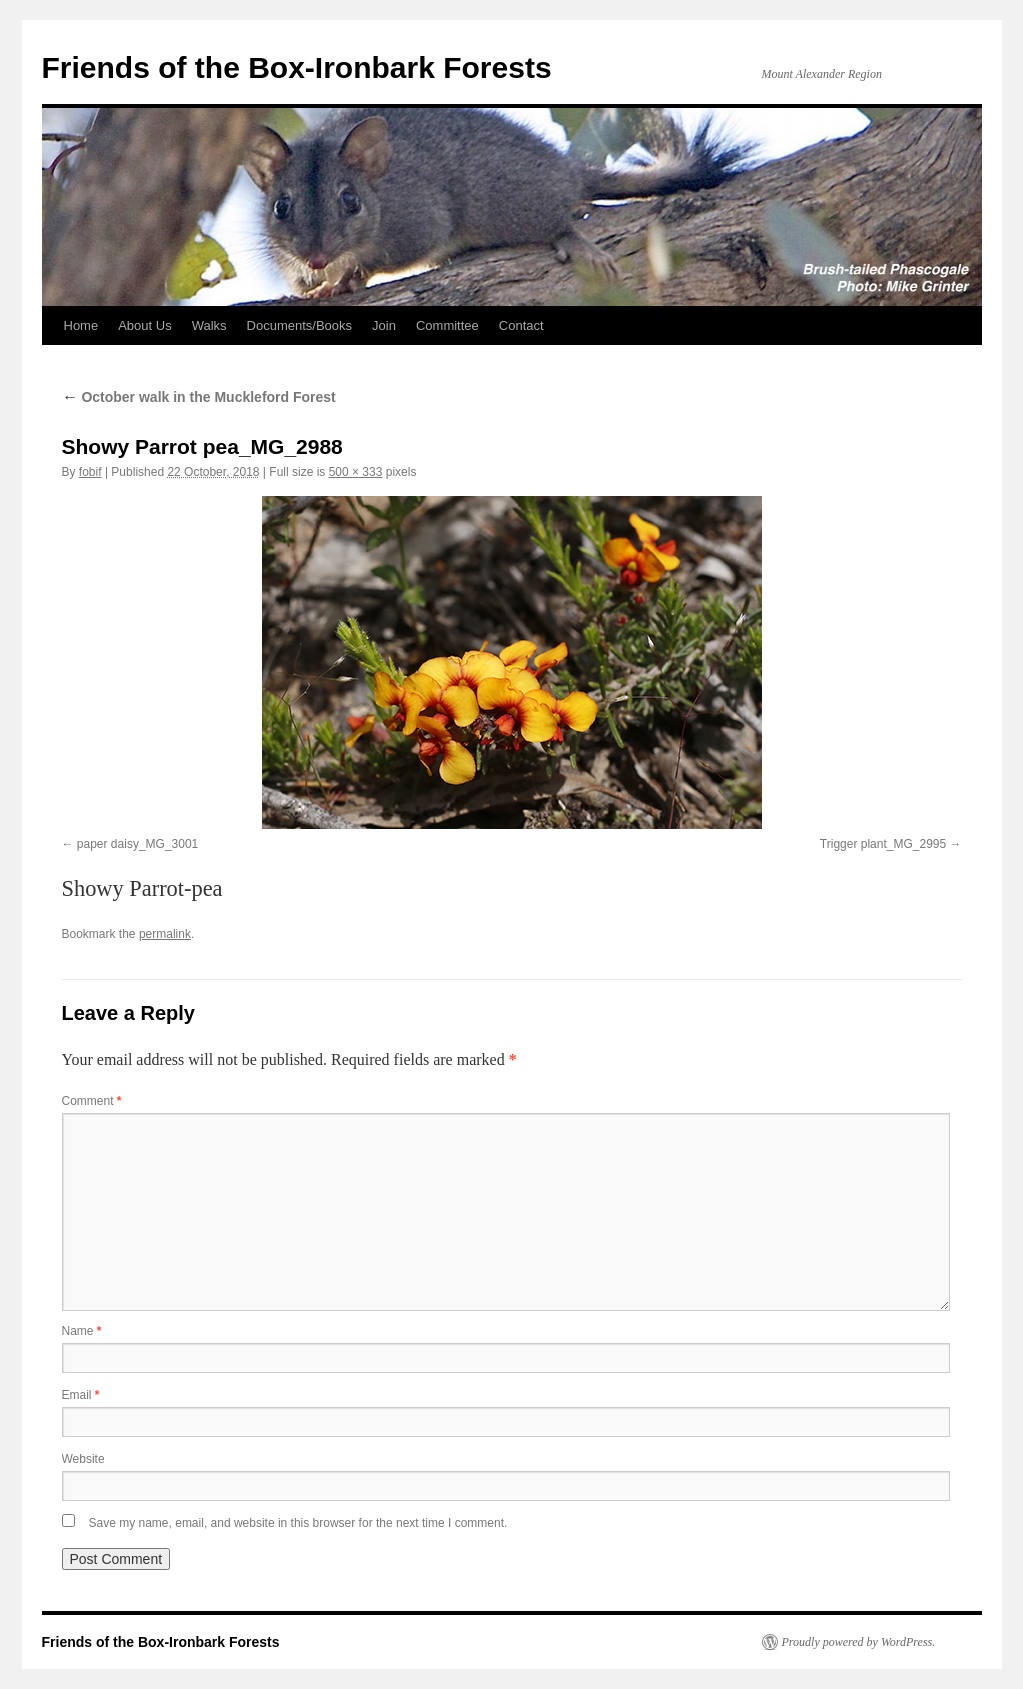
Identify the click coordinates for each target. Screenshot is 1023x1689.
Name (82, 1331)
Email (81, 1395)
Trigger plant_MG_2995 (883, 844)
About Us (144, 325)
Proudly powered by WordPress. (859, 1642)
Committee (447, 325)
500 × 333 (356, 472)
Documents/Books (300, 325)
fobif (90, 472)
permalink (165, 934)
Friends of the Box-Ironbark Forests (297, 67)
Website (83, 1459)
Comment (92, 1101)
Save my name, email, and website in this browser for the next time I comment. (298, 1523)
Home (81, 325)
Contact (521, 325)
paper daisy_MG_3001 (137, 844)
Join (384, 325)
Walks (209, 325)
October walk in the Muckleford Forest (199, 397)
